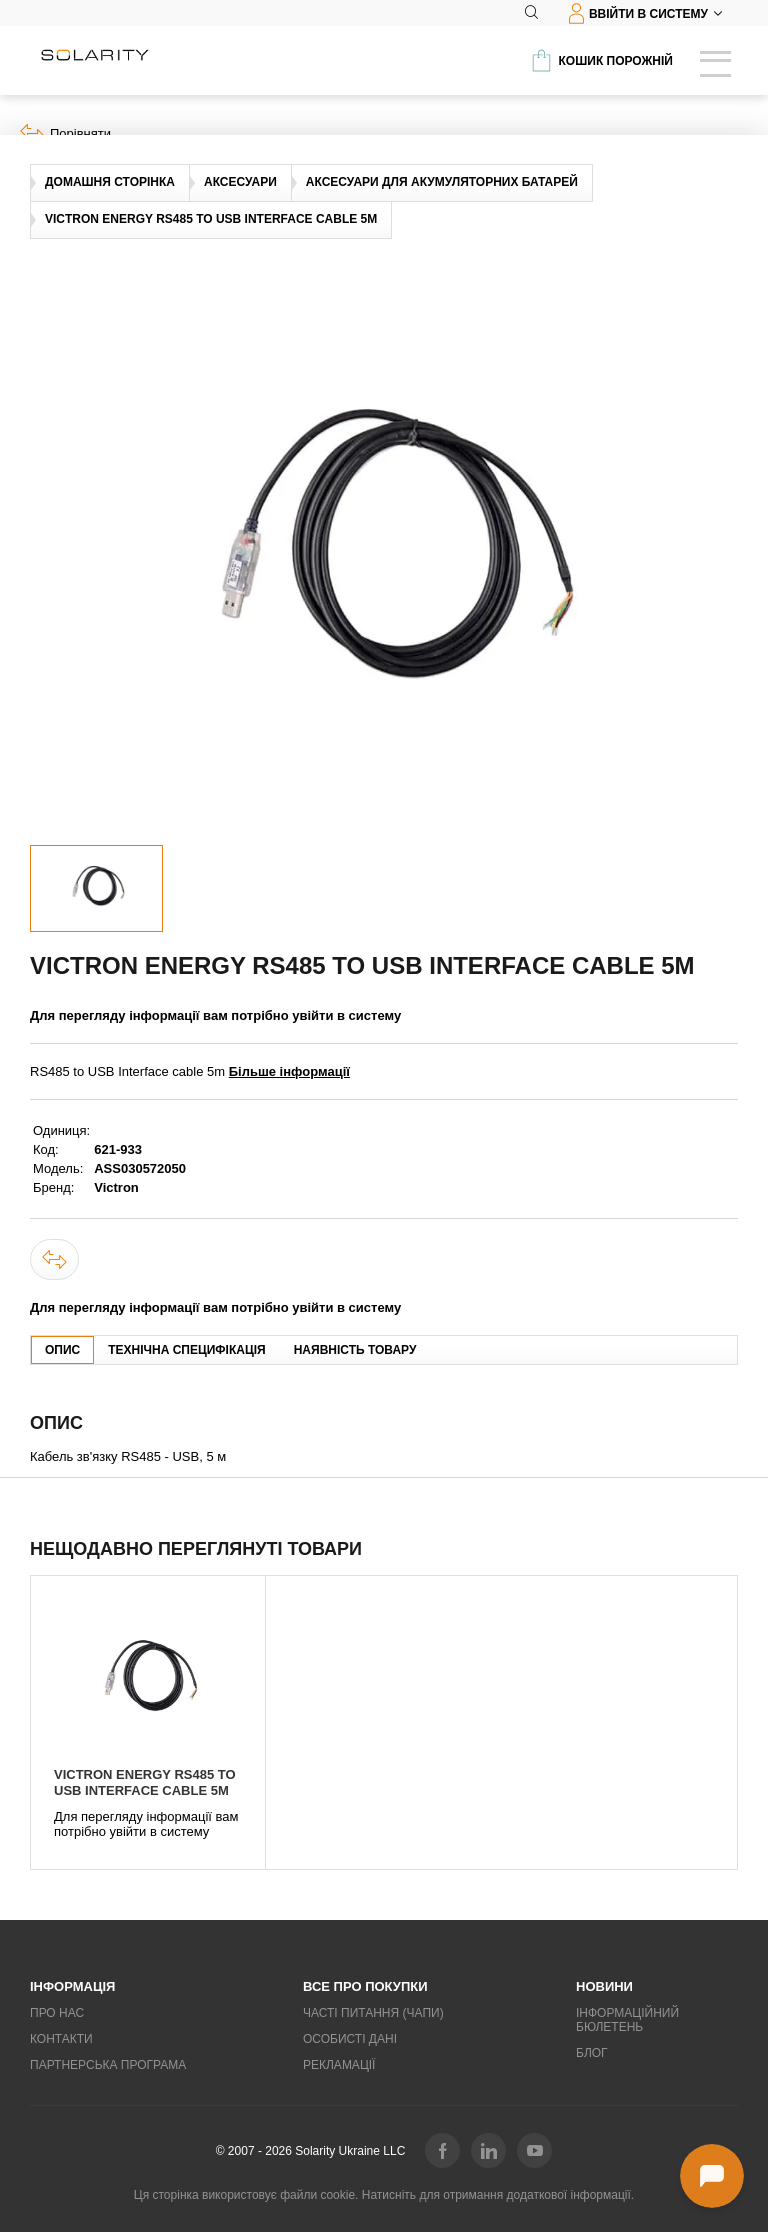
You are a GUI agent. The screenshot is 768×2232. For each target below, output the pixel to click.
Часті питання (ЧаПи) (373, 2013)
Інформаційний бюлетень (627, 2020)
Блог (592, 2053)
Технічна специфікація (186, 1350)
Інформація (72, 1986)
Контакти (61, 2039)
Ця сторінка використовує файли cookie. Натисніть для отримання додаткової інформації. (384, 2195)
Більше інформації (289, 1071)
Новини (604, 1986)
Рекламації (339, 2065)
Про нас (57, 2013)
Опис (62, 1350)
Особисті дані (350, 2039)
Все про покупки (365, 1986)
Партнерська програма (108, 2065)
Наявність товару (355, 1350)
